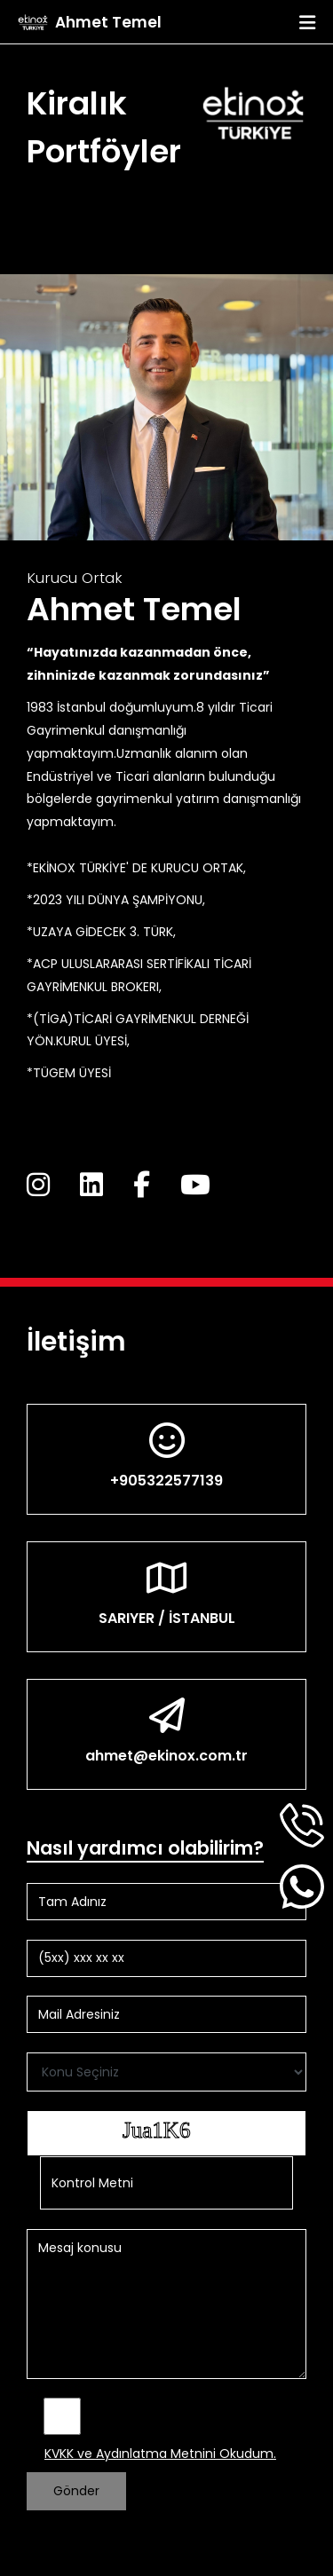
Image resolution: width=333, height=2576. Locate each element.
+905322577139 (166, 1480)
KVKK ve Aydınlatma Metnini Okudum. (160, 2453)
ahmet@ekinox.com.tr (166, 1755)
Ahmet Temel (108, 22)
